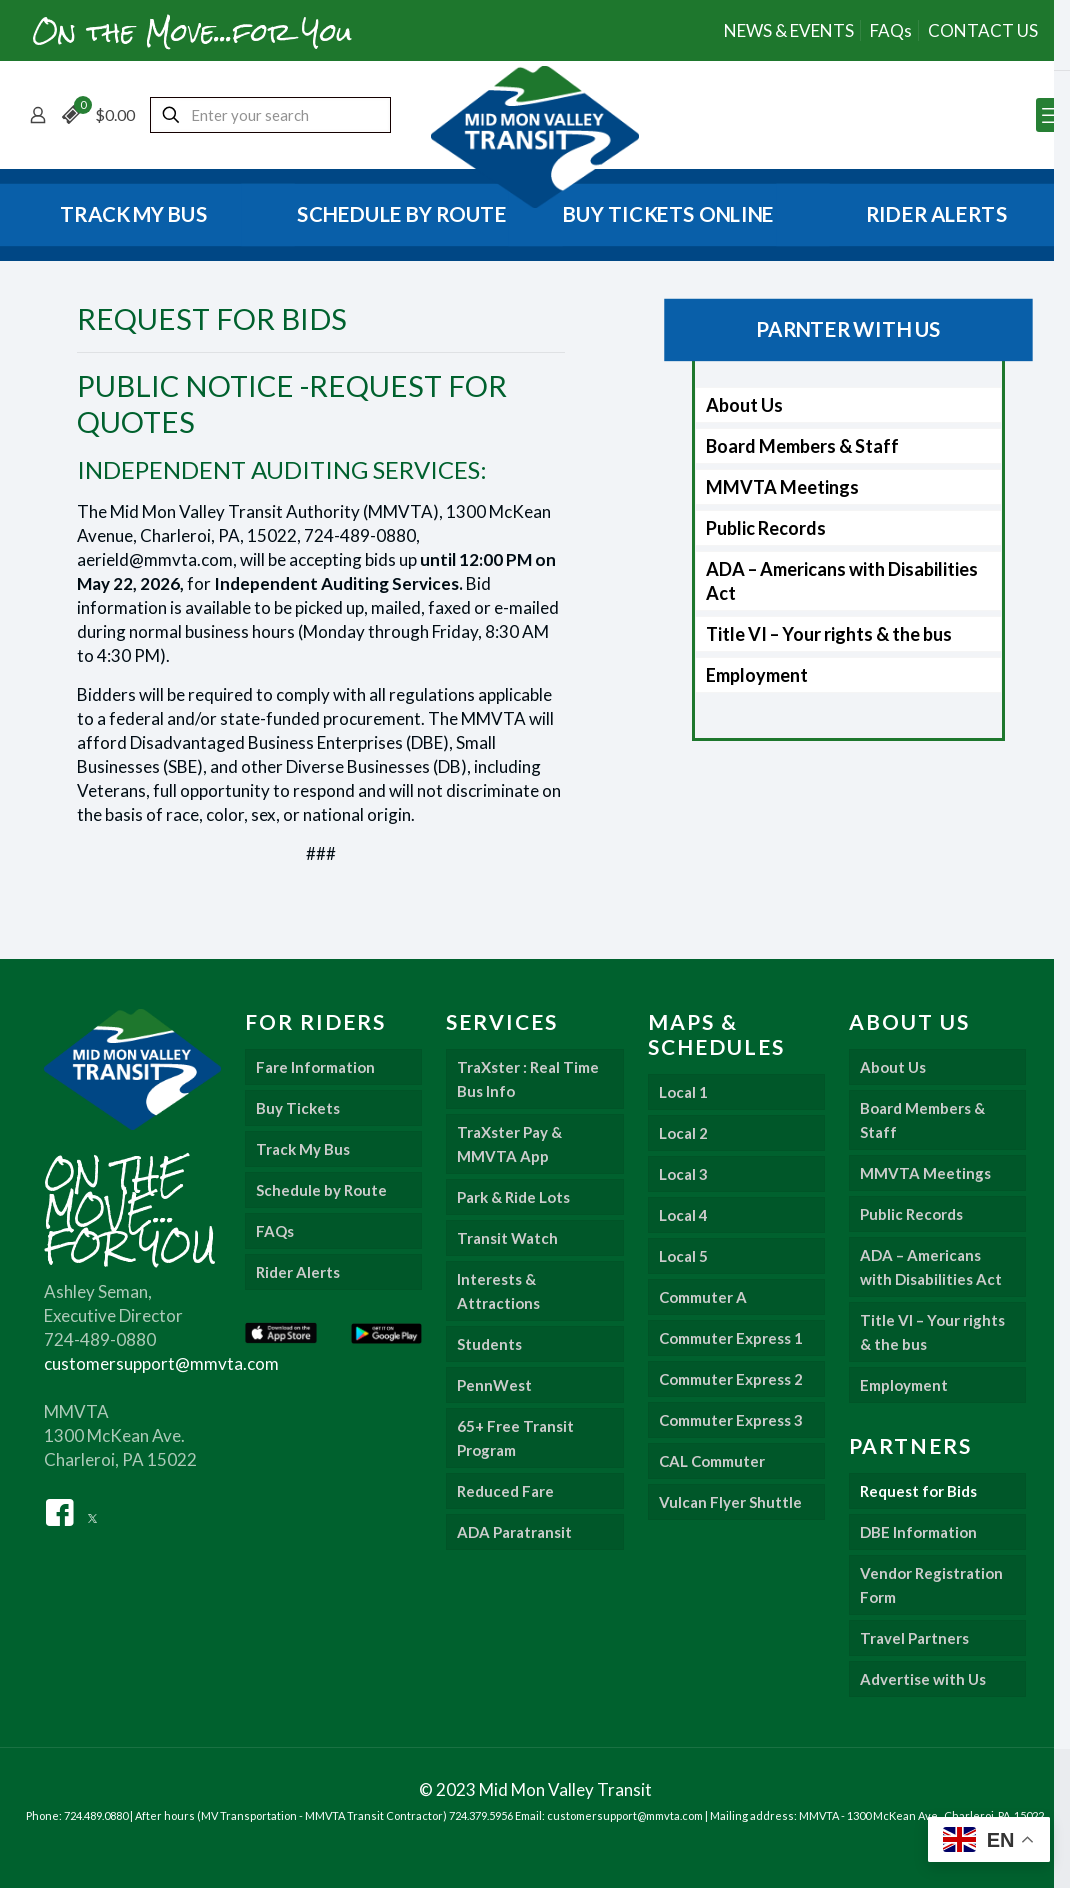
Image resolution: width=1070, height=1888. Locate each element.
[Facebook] (60, 1510)
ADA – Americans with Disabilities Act (842, 581)
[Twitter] (92, 1510)
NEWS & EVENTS (789, 30)
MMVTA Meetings (782, 487)
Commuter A (703, 1297)
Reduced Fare (505, 1491)
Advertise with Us (923, 1679)
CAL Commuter (712, 1461)
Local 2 (683, 1133)
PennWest (494, 1385)
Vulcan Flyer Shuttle (730, 1502)
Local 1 (683, 1092)
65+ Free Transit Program (515, 1438)
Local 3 (683, 1174)
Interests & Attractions (498, 1291)
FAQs (891, 30)
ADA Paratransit (514, 1532)
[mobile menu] (1053, 115)
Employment (757, 675)
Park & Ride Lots (513, 1197)
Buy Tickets (298, 1108)
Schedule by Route (321, 1190)
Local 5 (683, 1256)
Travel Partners (914, 1638)
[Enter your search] (270, 115)
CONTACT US (983, 30)
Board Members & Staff (802, 446)
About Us (744, 405)
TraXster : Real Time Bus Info (528, 1079)
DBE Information (918, 1532)
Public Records (766, 528)
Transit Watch (507, 1238)
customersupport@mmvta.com (161, 1363)
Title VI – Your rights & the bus (829, 634)
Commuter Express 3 (731, 1420)
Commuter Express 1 (731, 1338)
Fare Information (315, 1067)
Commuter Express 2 (731, 1379)
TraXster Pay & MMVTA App (509, 1144)
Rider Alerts (298, 1272)
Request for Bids (918, 1491)
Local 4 (683, 1215)
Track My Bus (303, 1149)
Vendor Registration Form (931, 1585)
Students (489, 1344)
